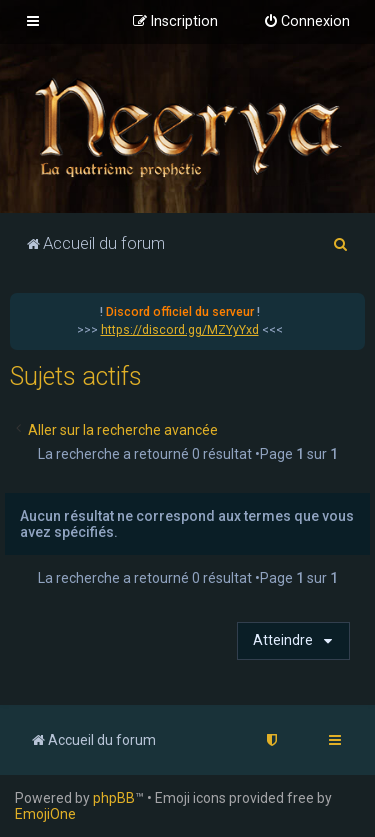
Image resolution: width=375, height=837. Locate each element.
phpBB (114, 798)
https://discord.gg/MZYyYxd (180, 330)
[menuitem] (306, 22)
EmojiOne (45, 814)
